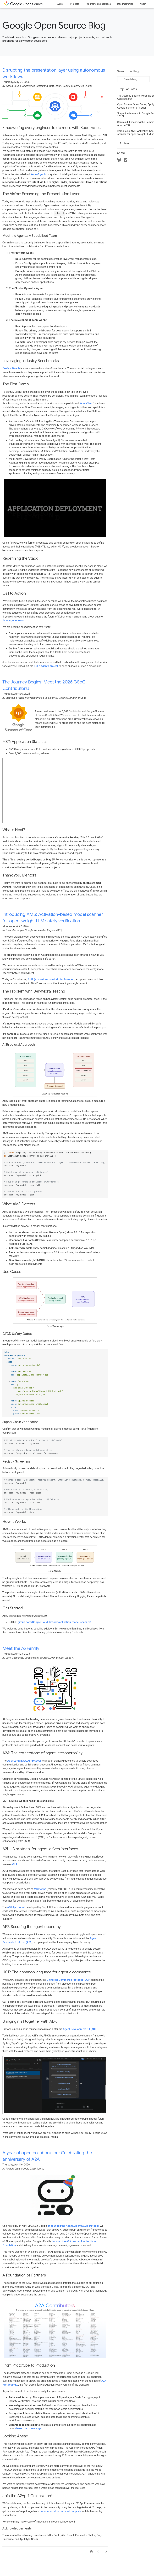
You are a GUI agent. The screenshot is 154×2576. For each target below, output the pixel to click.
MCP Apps (40, 1888)
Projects (74, 4)
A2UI (14, 1864)
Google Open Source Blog (53, 25)
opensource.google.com (23, 3)
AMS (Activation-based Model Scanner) (51, 979)
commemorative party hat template (60, 2511)
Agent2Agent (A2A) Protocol (24, 1760)
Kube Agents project (46, 665)
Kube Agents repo (13, 620)
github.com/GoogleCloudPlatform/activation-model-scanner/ (54, 1621)
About (143, 4)
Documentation (125, 4)
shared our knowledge (28, 2428)
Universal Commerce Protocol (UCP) (69, 1979)
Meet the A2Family (20, 1648)
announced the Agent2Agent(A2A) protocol (73, 2225)
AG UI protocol (16, 1907)
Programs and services (98, 4)
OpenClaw (86, 403)
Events (60, 4)
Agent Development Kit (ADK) (80, 2028)
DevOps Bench (11, 368)
